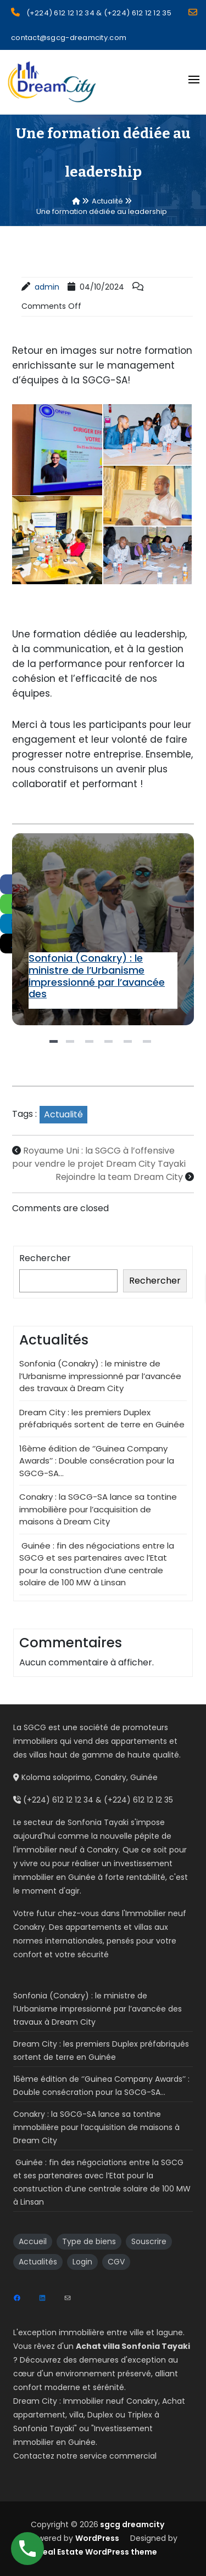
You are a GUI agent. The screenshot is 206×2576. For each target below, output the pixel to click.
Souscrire (148, 2241)
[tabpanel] (103, 929)
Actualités (38, 2261)
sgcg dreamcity (131, 2524)
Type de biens (89, 2241)
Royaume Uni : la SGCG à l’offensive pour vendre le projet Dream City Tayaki (99, 1157)
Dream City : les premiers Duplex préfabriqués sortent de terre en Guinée (102, 1418)
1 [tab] (54, 1045)
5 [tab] (129, 1045)
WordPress (97, 2538)
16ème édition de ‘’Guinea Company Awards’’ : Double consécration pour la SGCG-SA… (96, 1461)
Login (82, 2261)
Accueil (33, 2241)
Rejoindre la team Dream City (119, 1177)
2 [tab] (71, 1045)
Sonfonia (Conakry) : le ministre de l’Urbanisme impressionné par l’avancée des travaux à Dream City (102, 929)
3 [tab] (90, 1045)
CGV (116, 2261)
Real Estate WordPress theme (97, 2551)
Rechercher (45, 1258)
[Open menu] (193, 79)
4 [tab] (109, 1045)
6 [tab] (148, 1045)
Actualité (63, 1114)
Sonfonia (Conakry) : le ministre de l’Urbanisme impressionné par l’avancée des (97, 976)
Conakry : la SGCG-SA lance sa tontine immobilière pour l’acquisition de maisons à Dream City (98, 1509)
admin (47, 286)
